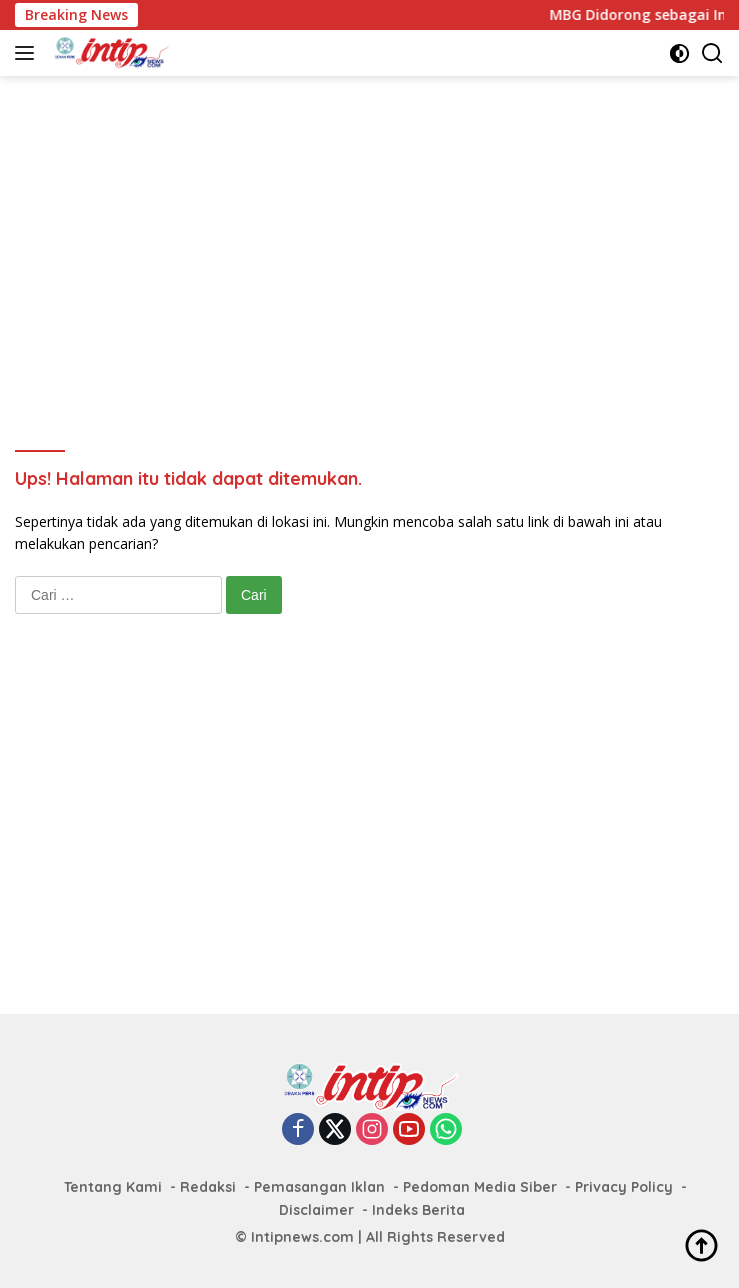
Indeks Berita (418, 1210)
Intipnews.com (302, 1237)
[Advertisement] (377, 236)
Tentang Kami (113, 1187)
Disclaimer (316, 1210)
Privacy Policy (624, 1187)
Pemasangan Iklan (319, 1187)
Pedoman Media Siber (480, 1187)
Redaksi (208, 1187)
